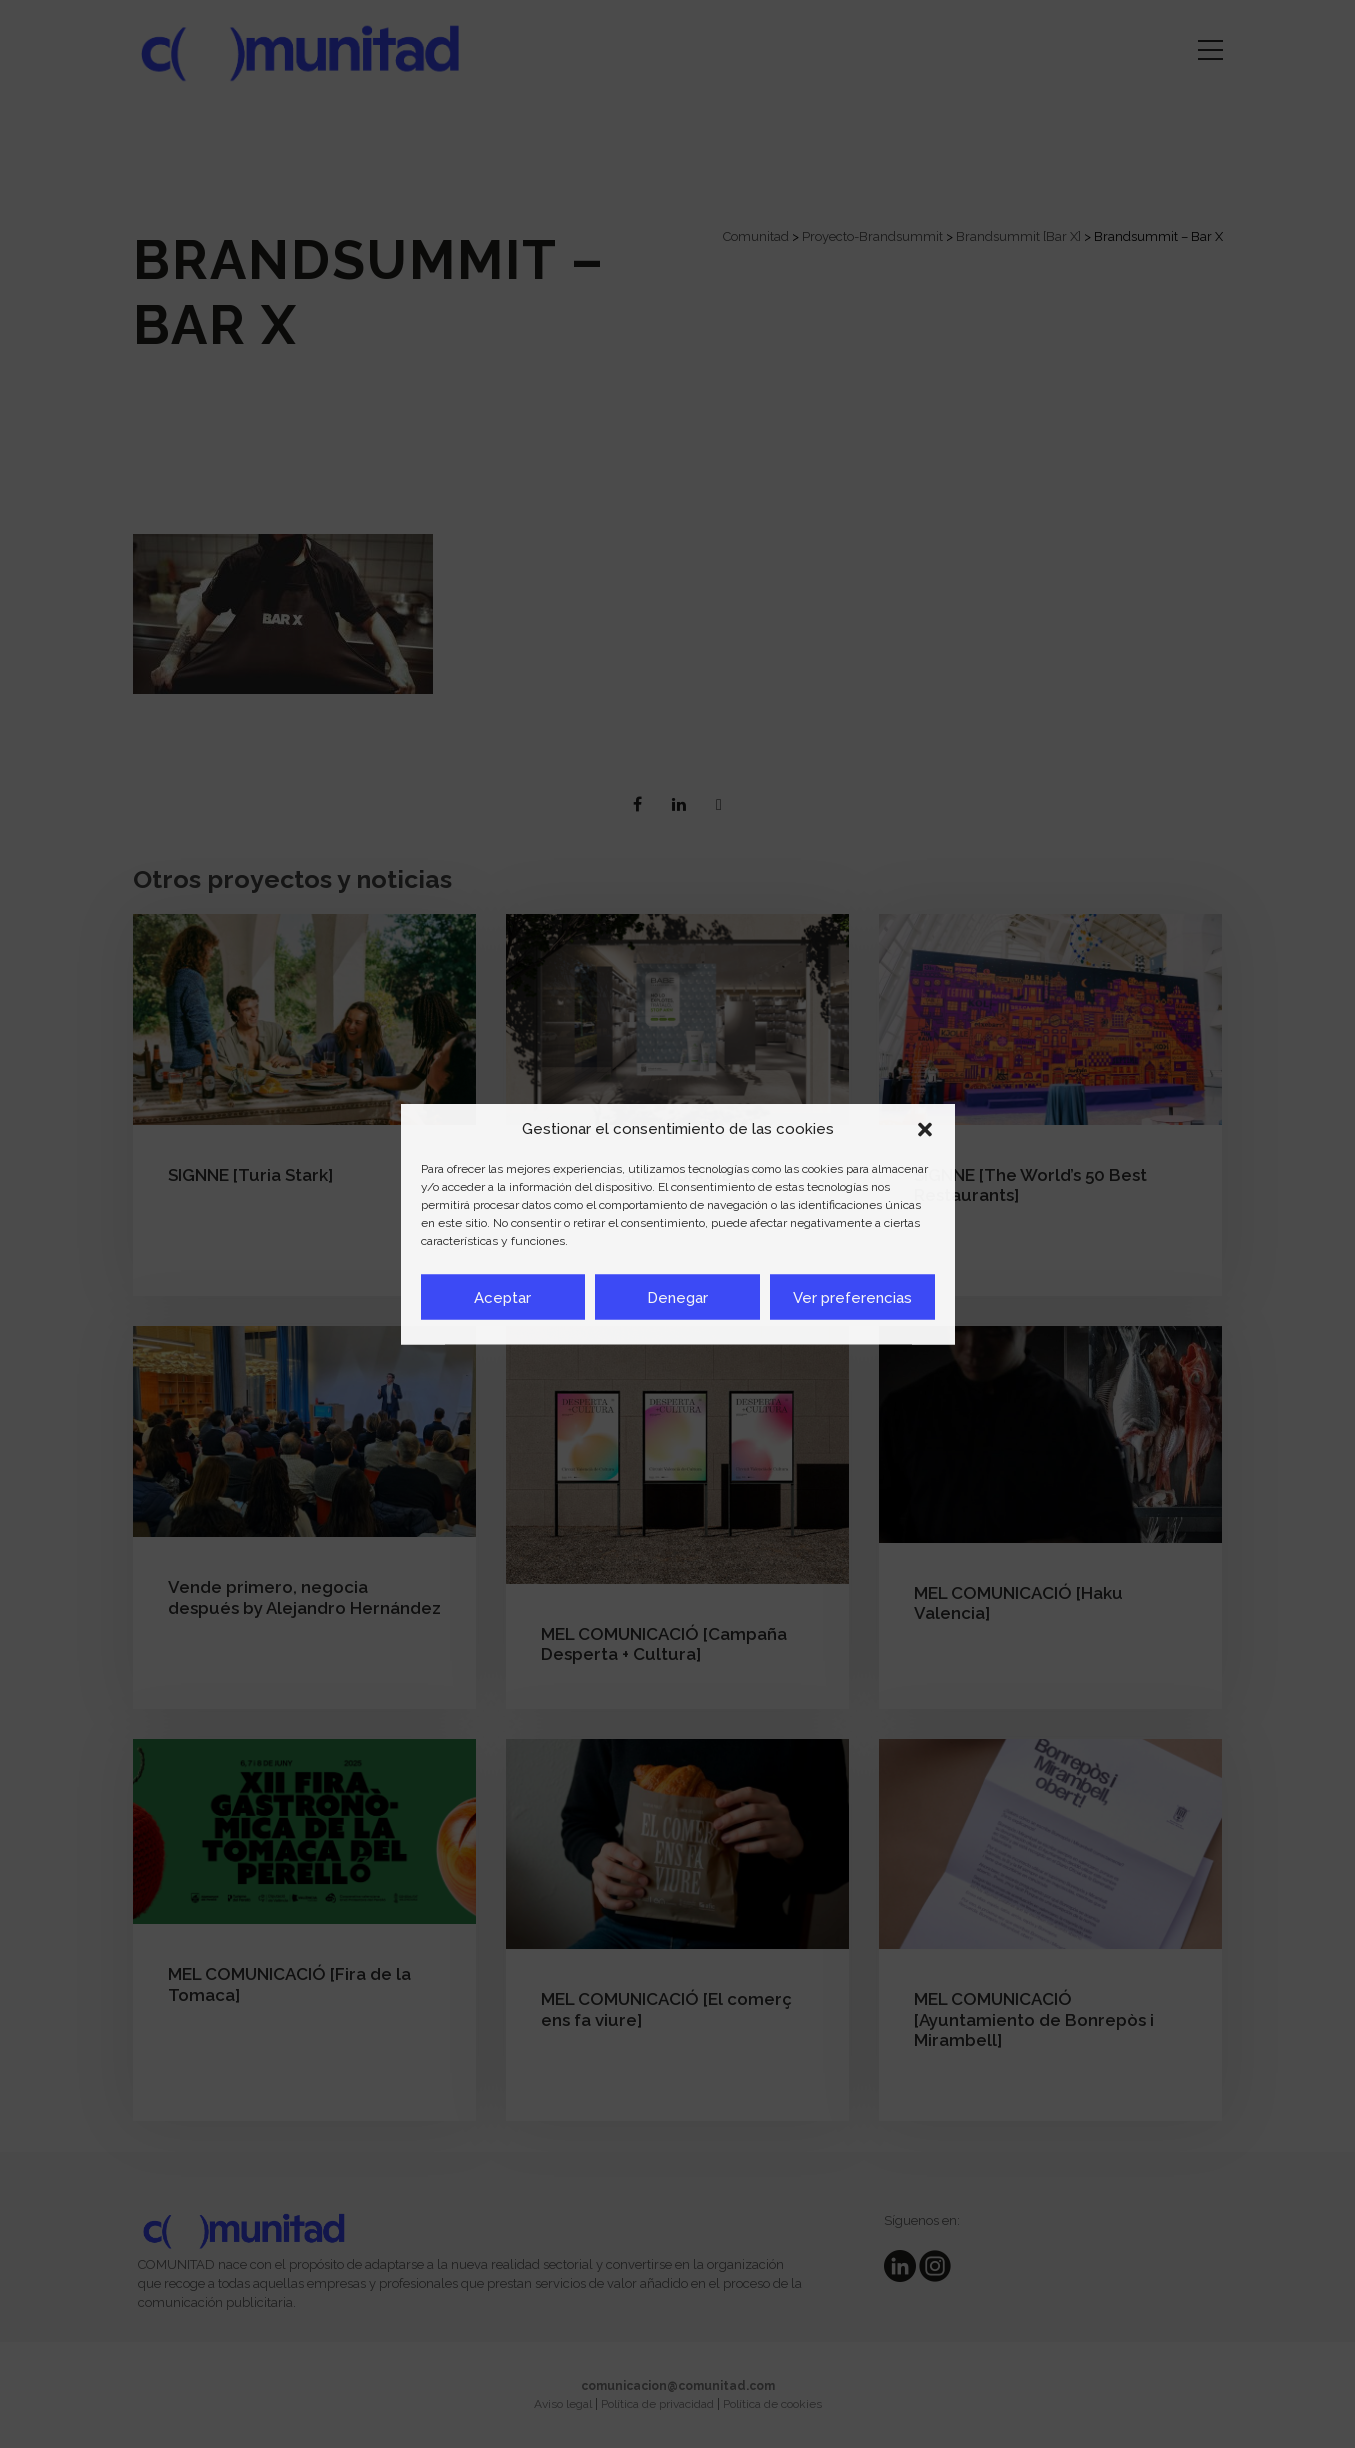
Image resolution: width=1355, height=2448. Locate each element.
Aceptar (502, 1297)
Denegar (677, 1297)
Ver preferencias (852, 1297)
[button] (925, 1129)
